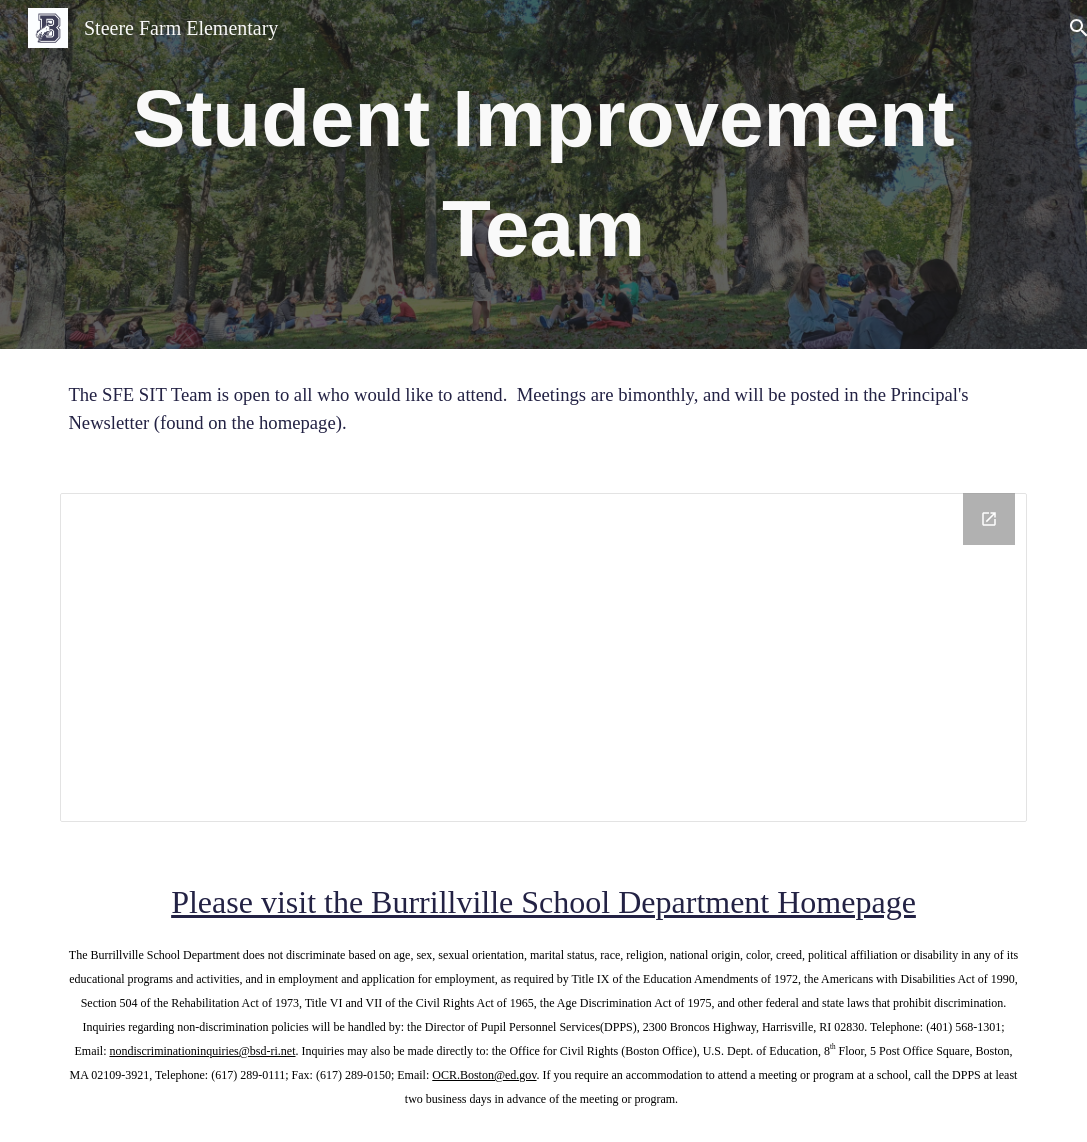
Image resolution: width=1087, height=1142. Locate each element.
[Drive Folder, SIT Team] (543, 657)
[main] (543, 174)
